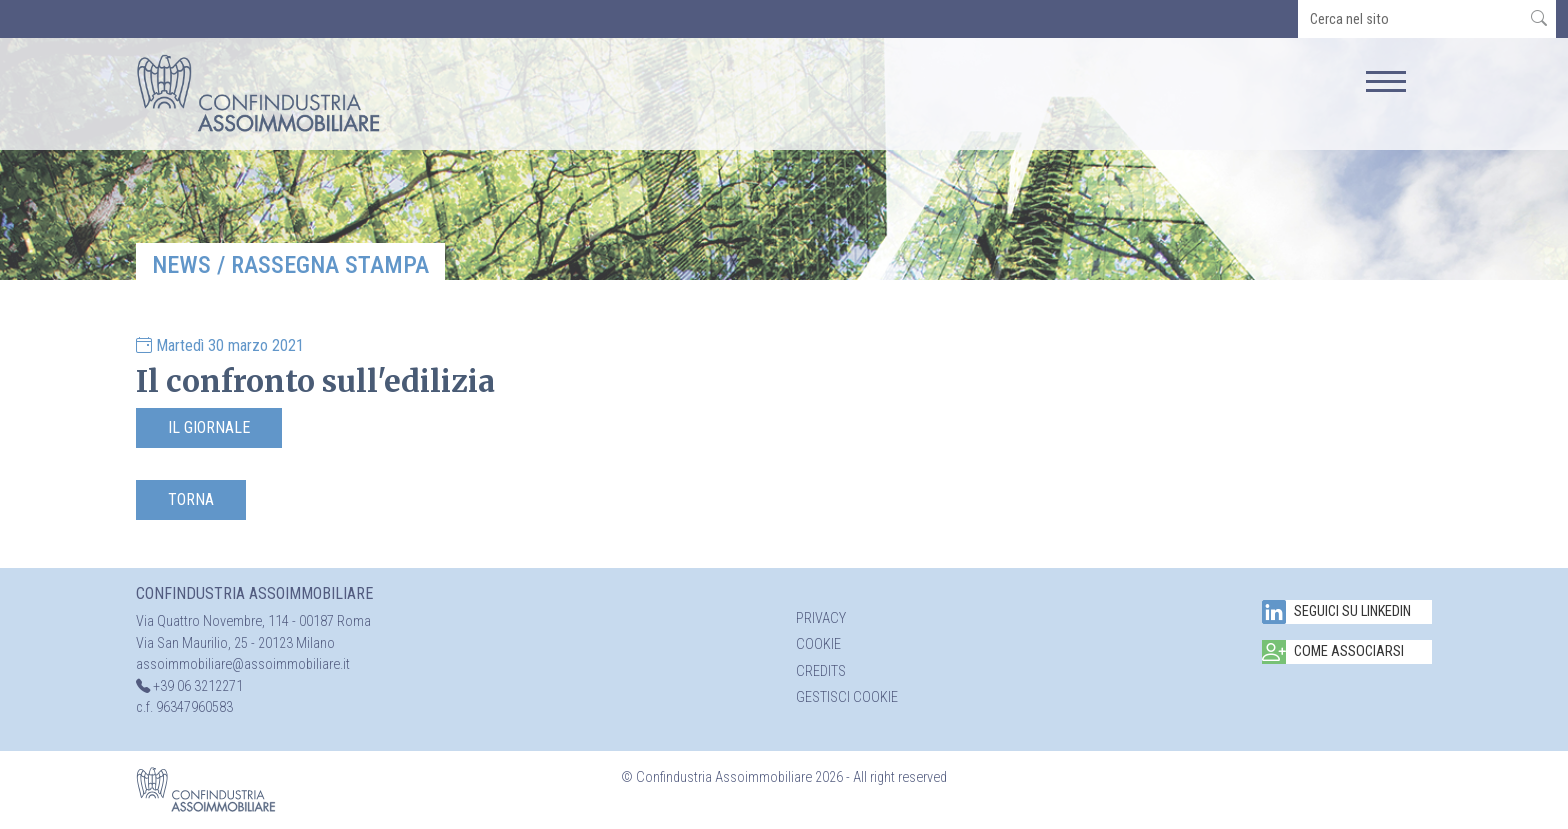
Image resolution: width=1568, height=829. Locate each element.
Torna (191, 499)
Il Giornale (209, 427)
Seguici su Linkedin (1336, 612)
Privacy (821, 618)
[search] (1410, 19)
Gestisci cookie (847, 697)
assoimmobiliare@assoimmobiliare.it (243, 664)
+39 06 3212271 (198, 686)
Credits (821, 671)
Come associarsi (1333, 652)
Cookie (818, 644)
